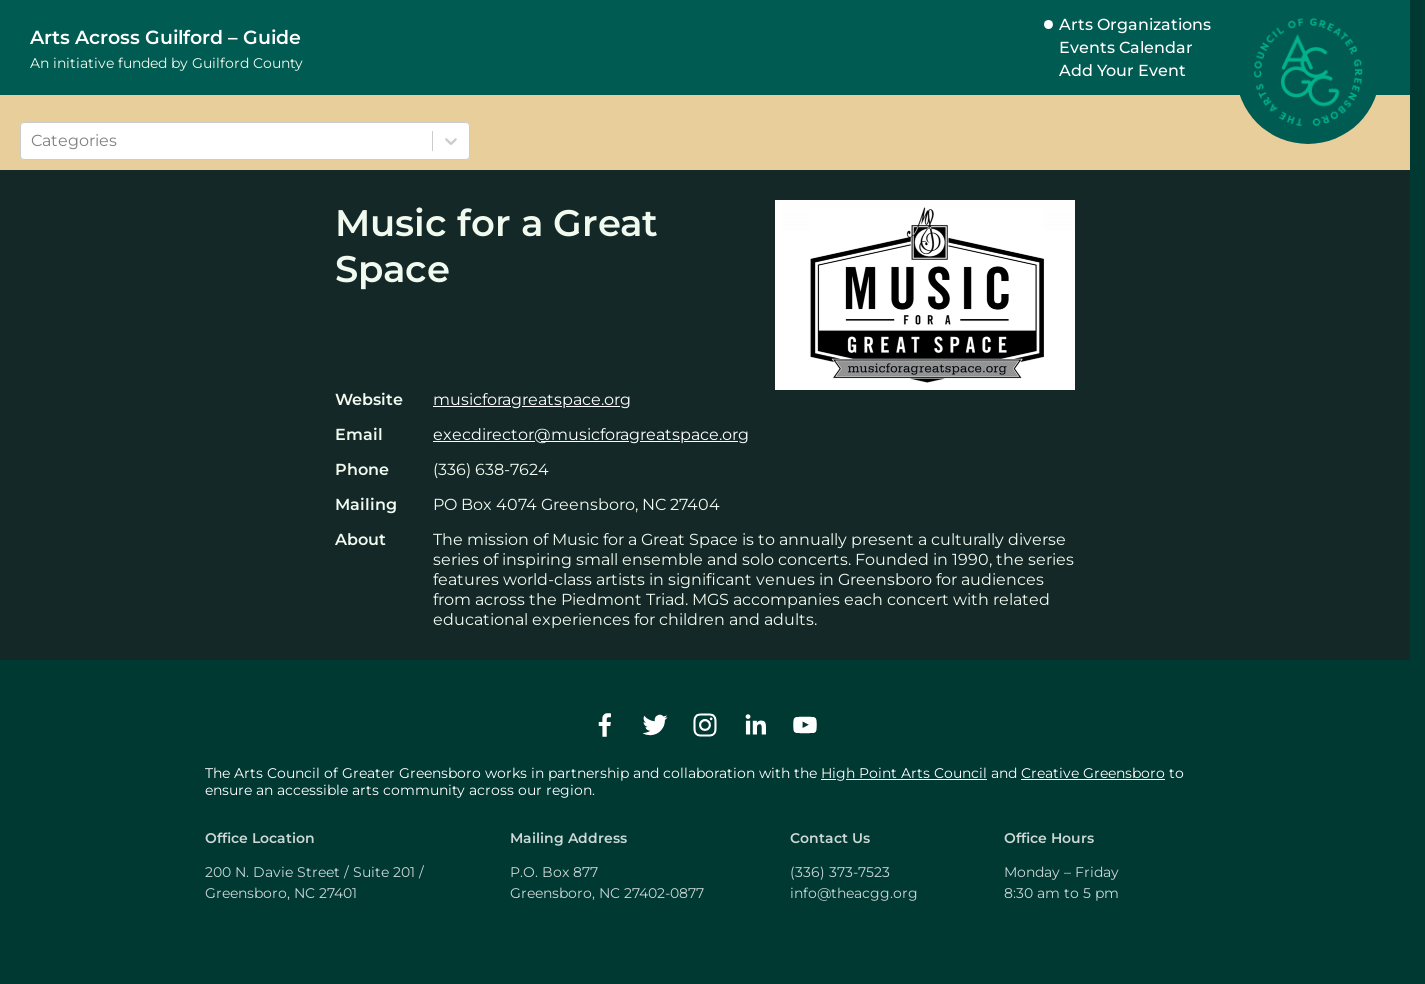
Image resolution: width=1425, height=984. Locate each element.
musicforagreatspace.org (532, 399)
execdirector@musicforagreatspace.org (591, 434)
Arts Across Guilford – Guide (165, 37)
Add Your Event (1122, 70)
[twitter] (655, 725)
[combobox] (33, 141)
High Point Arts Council (904, 773)
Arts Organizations (1135, 24)
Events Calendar (1126, 47)
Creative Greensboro (1093, 773)
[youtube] (805, 725)
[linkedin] (755, 725)
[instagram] (705, 725)
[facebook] (605, 725)
